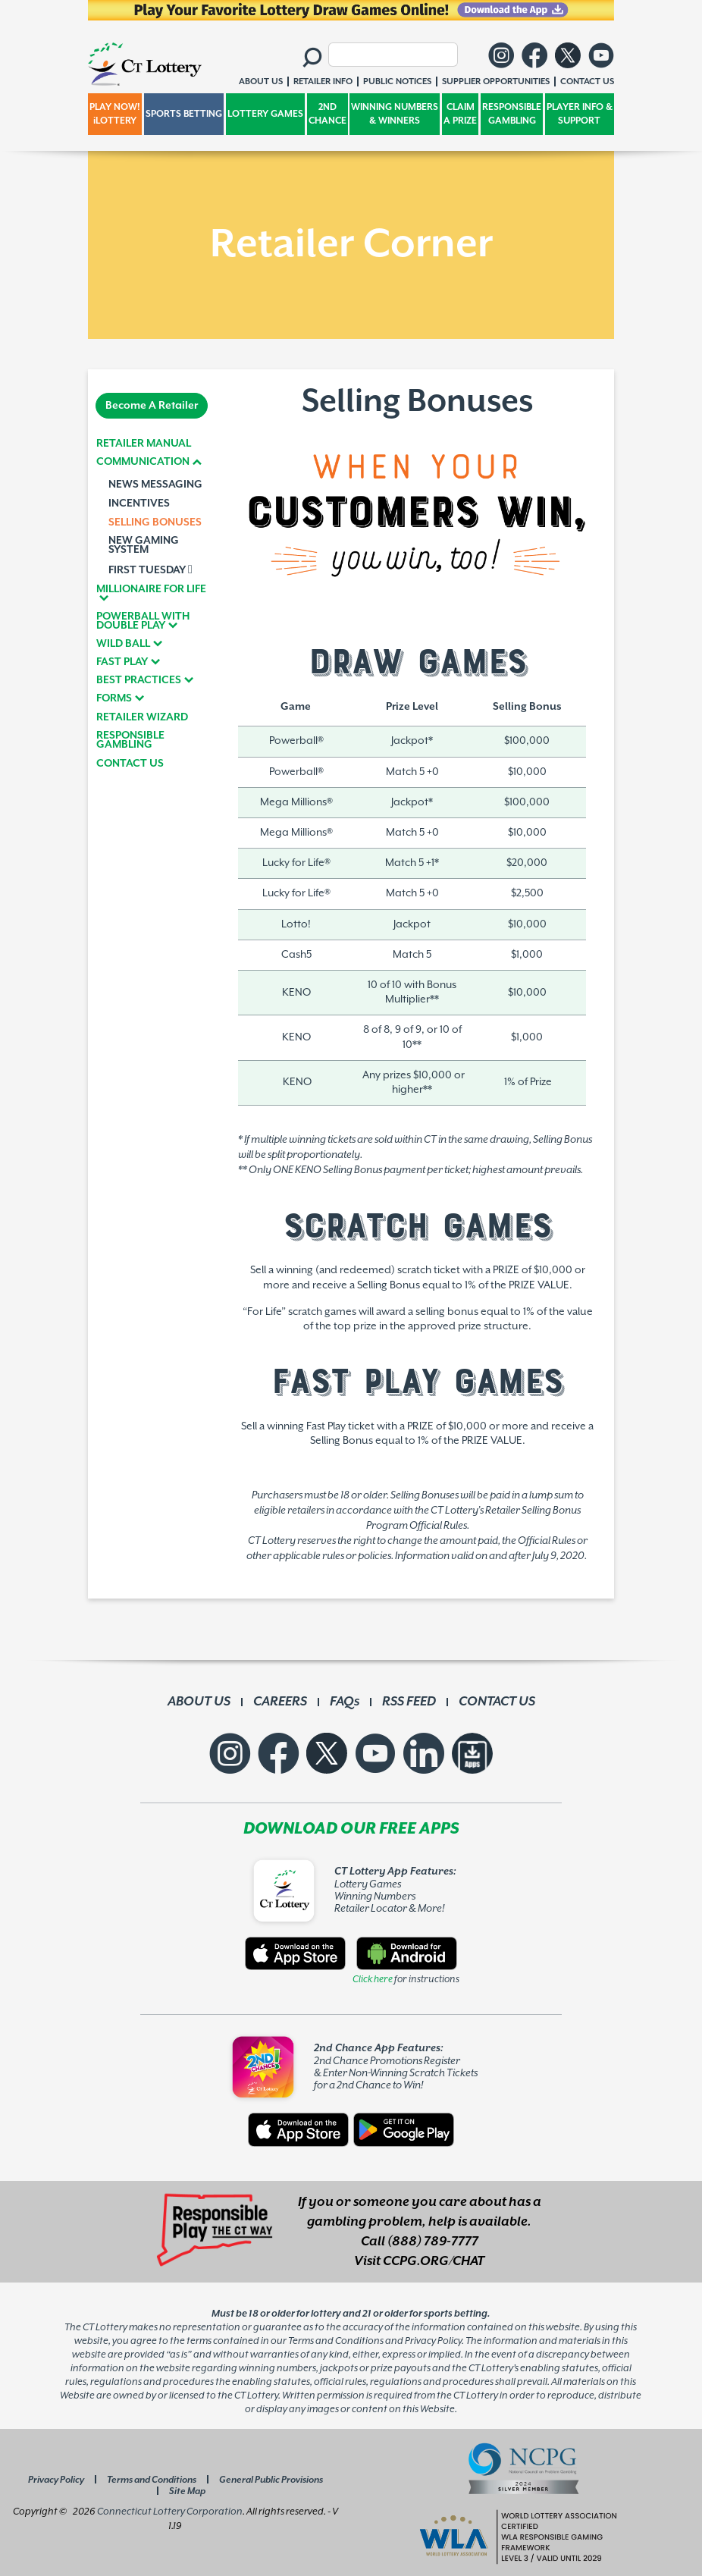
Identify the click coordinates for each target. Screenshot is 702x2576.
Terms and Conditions (151, 2480)
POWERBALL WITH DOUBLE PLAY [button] (143, 621)
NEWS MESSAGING (155, 484)
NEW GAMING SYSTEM (143, 545)
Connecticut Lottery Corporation (170, 2512)
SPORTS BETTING (184, 114)
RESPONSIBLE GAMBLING (511, 114)
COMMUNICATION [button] (143, 461)
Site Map (187, 2491)
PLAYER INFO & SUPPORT (580, 114)
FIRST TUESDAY (150, 569)
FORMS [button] (114, 698)
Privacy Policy (56, 2480)
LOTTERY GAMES (265, 114)
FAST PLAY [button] (122, 662)
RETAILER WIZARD (142, 717)
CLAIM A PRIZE (460, 114)
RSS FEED (409, 1701)
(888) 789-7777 (432, 2241)
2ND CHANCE (327, 114)
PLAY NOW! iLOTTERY (114, 114)
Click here (373, 1979)
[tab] (152, 462)
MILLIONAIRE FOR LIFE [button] (151, 590)
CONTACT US (130, 763)
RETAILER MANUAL (143, 443)
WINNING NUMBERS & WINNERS (394, 114)
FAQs (344, 1701)
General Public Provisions (271, 2480)
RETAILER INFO (323, 81)
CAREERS (280, 1701)
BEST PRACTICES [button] (138, 680)
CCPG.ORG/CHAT (433, 2261)
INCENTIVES (139, 503)
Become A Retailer (151, 406)
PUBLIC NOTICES (397, 81)
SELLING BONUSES (155, 522)
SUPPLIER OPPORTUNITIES (496, 81)
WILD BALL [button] (123, 643)
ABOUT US (199, 1701)
